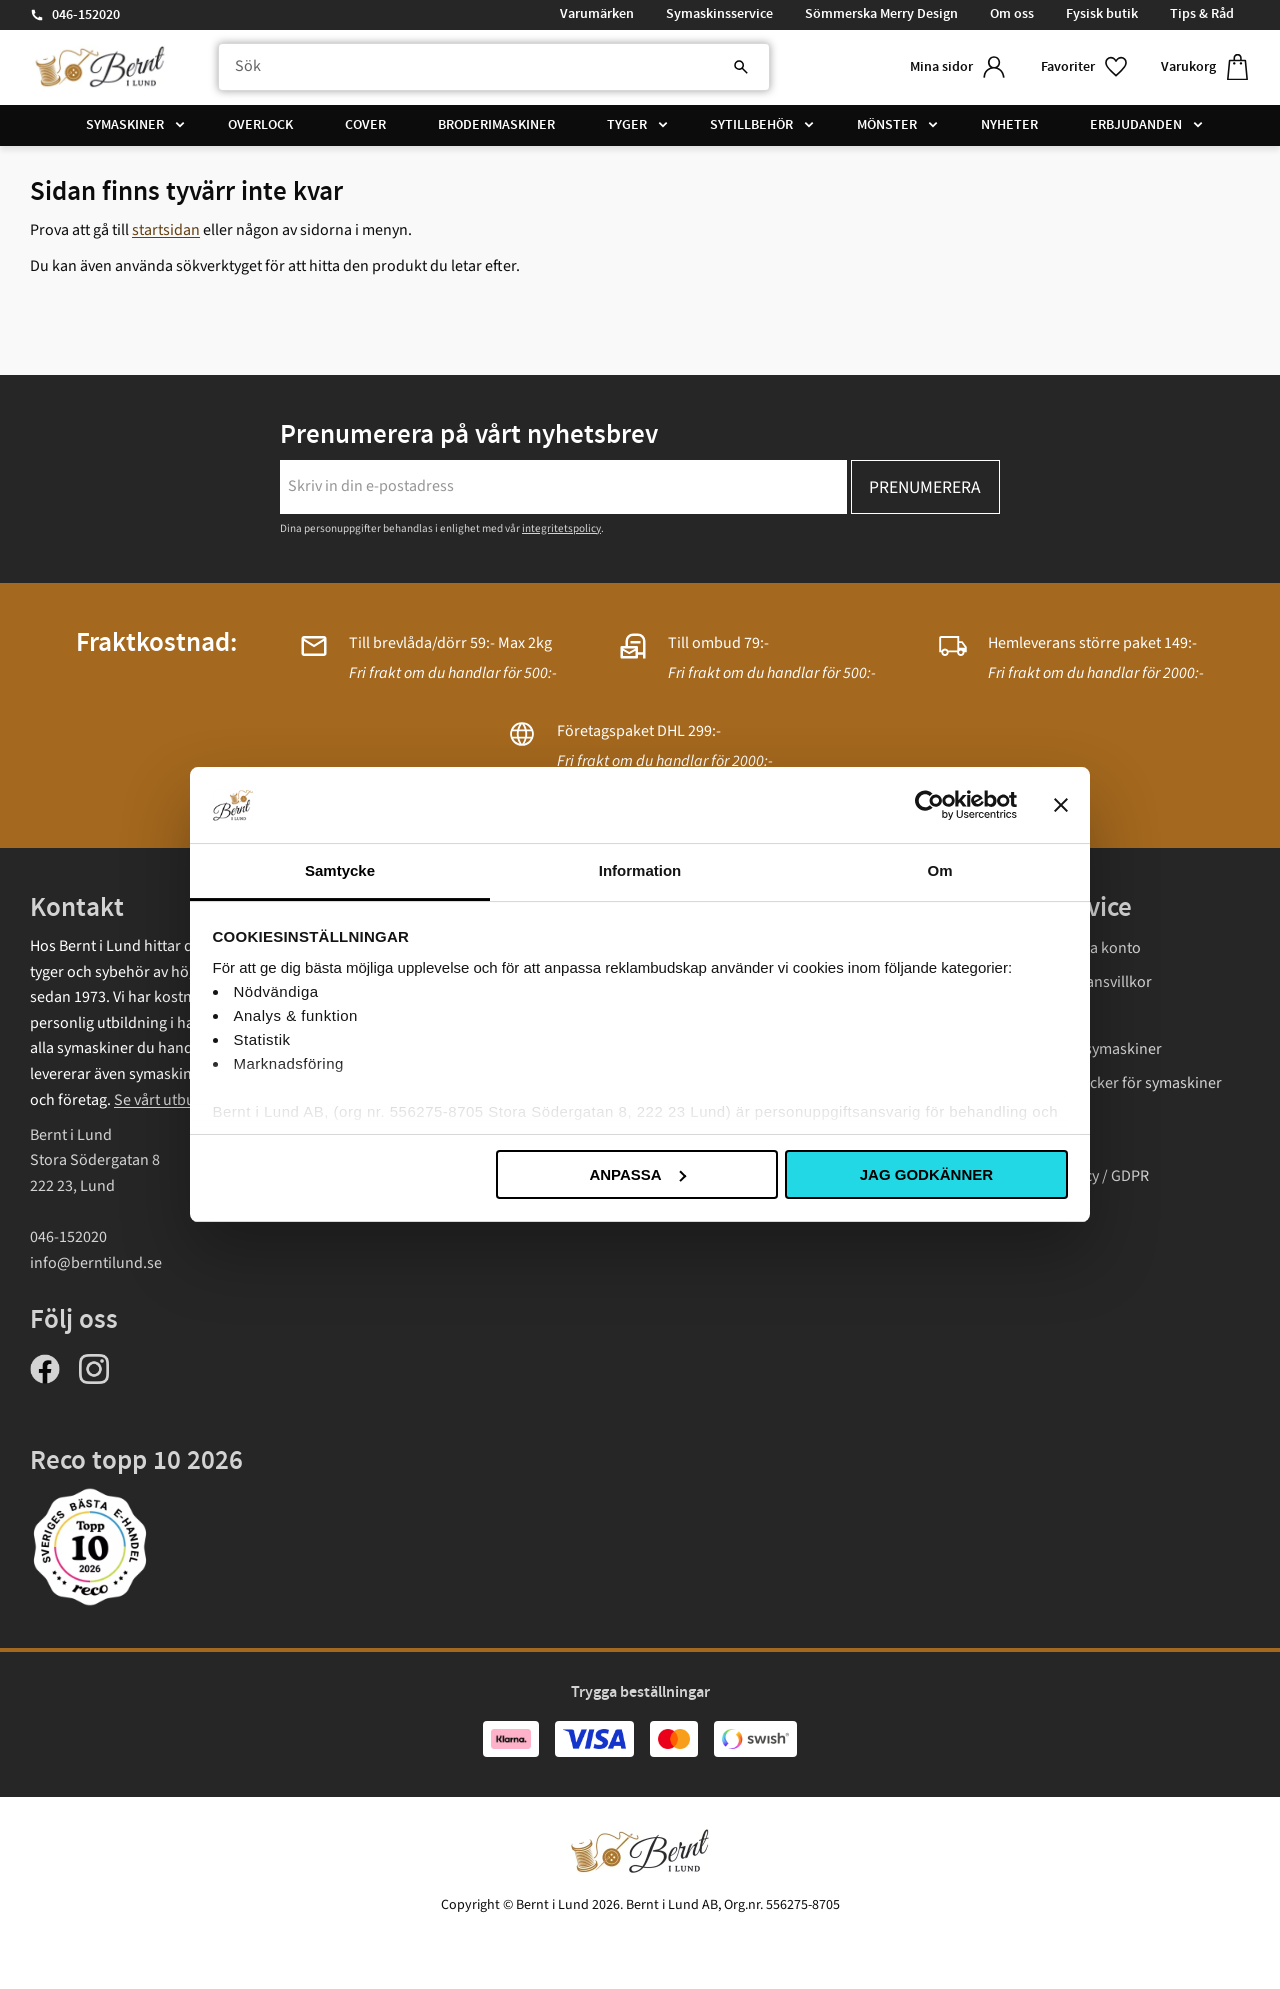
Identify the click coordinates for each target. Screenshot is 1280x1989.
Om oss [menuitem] (1012, 14)
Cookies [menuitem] (1017, 1209)
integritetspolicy (561, 528)
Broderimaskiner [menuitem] (496, 125)
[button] (1085, 67)
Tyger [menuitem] (627, 125)
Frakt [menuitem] (1007, 1016)
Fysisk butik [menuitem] (1102, 14)
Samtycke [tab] (340, 870)
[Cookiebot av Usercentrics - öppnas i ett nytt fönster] (929, 805)
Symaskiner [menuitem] (125, 125)
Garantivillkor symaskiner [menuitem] (1076, 1049)
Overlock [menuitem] (260, 125)
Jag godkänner (926, 1174)
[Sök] (740, 67)
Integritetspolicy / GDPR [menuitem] (1069, 1176)
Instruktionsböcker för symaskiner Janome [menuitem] (1106, 1096)
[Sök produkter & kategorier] (493, 67)
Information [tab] (640, 870)
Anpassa (637, 1174)
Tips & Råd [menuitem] (1202, 14)
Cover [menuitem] (365, 125)
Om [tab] (939, 870)
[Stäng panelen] (1061, 805)
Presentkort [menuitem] (1030, 1142)
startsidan (166, 230)
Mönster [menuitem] (887, 125)
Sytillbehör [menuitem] (751, 125)
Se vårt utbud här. (173, 1100)
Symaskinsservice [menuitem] (719, 14)
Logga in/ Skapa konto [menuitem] (1065, 948)
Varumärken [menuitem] (597, 14)
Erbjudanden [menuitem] (1136, 125)
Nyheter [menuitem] (1009, 125)
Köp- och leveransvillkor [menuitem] (1071, 982)
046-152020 (86, 15)
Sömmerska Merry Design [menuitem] (881, 14)
